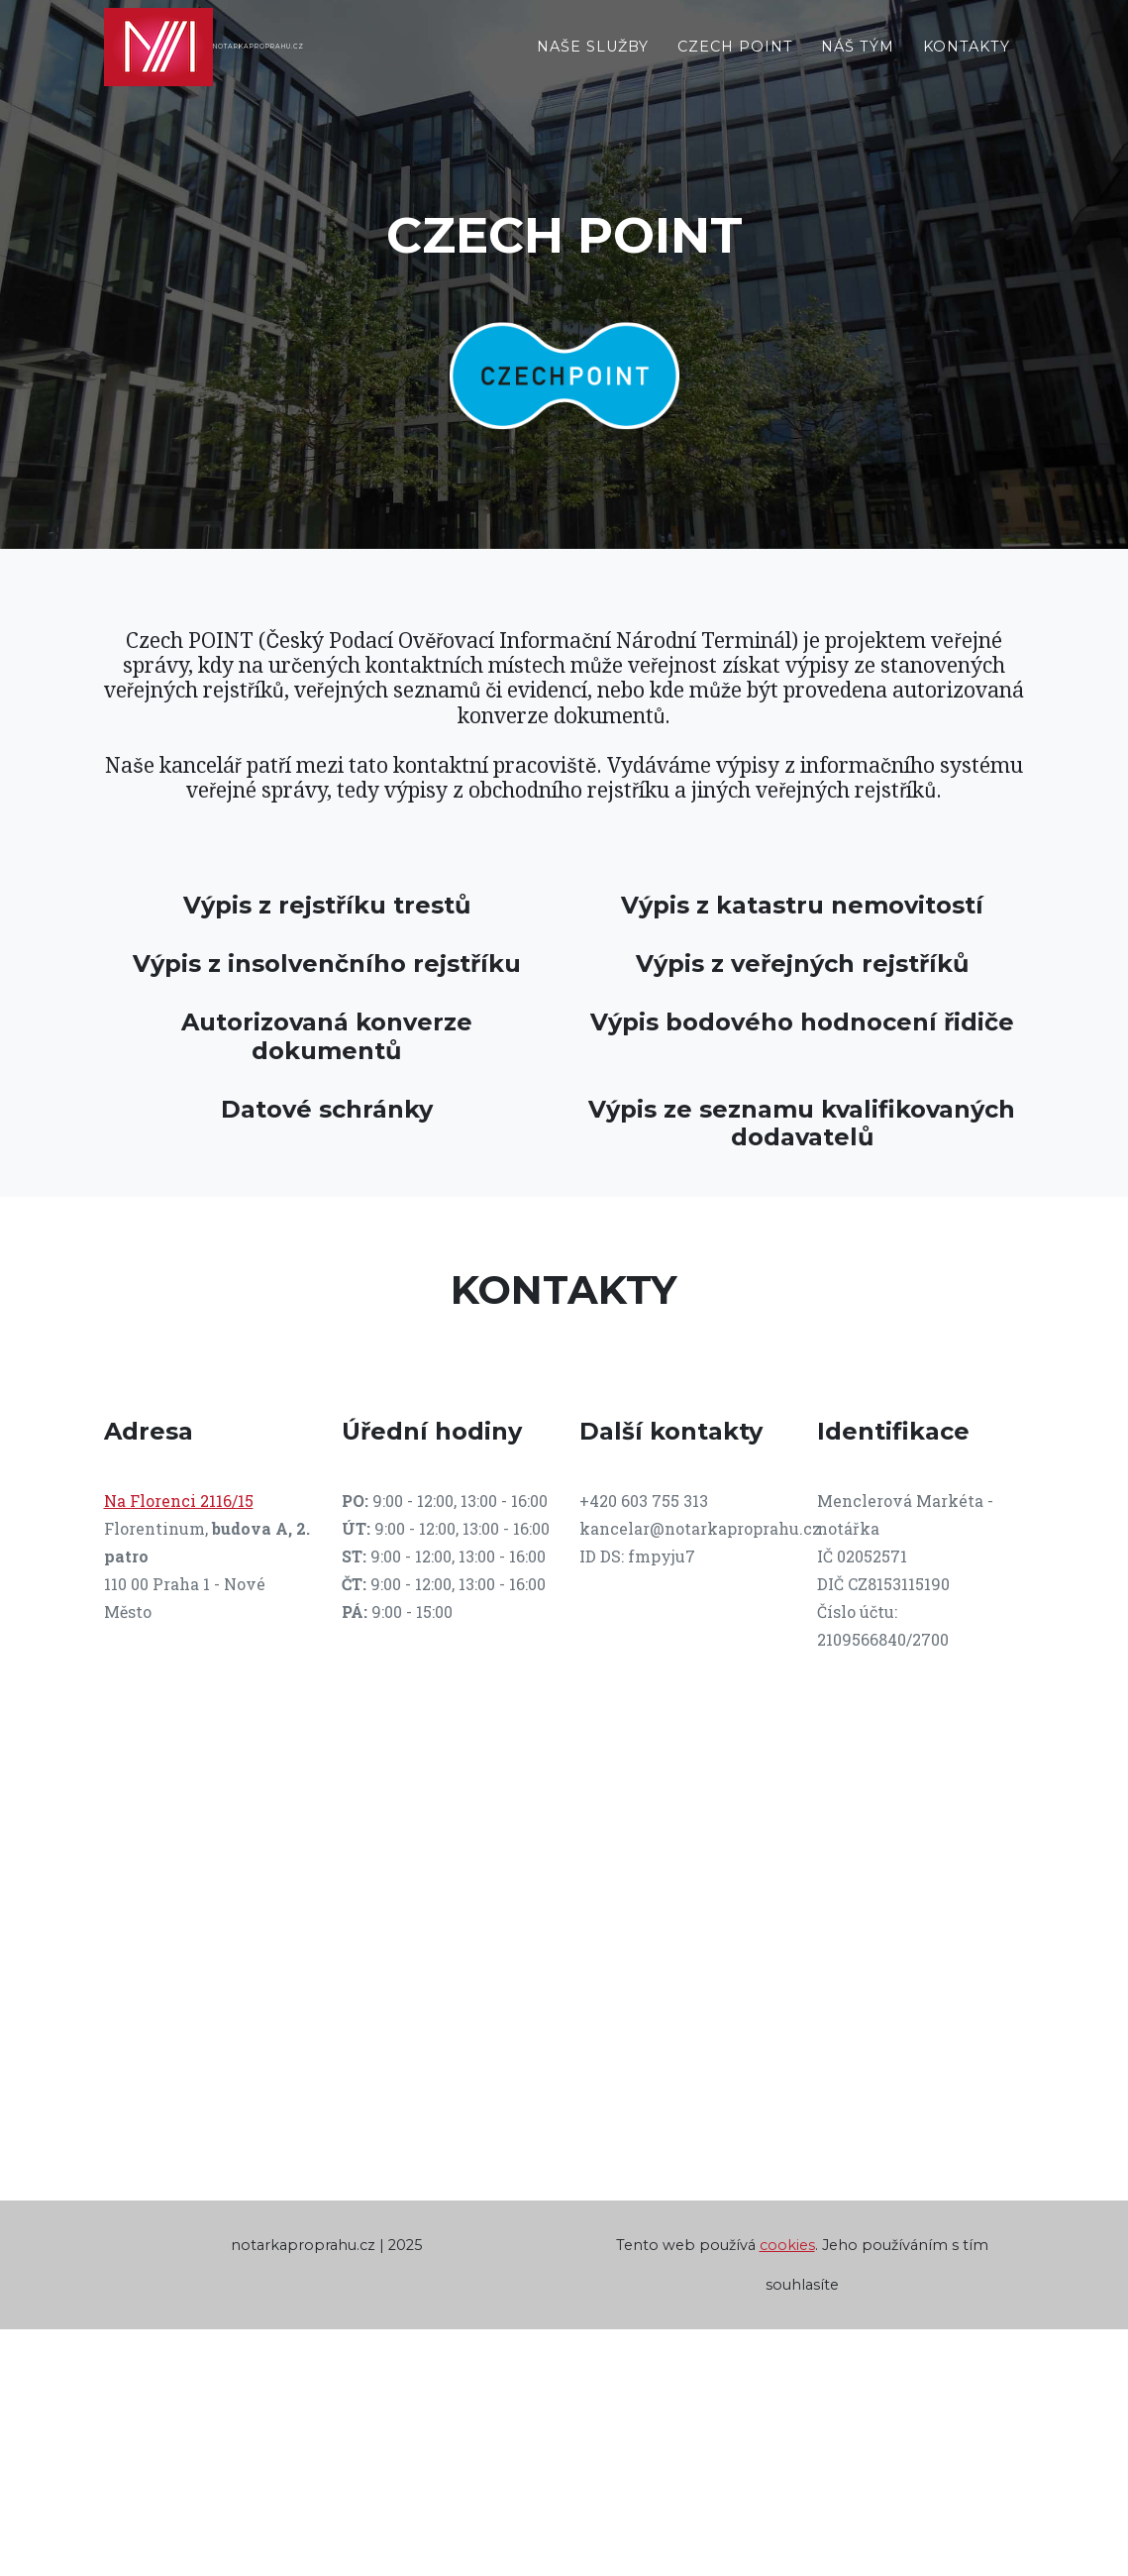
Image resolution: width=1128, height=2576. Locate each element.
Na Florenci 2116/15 (179, 1500)
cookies (787, 2245)
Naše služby (593, 63)
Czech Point (735, 63)
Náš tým (857, 63)
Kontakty (966, 63)
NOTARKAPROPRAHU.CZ (343, 63)
